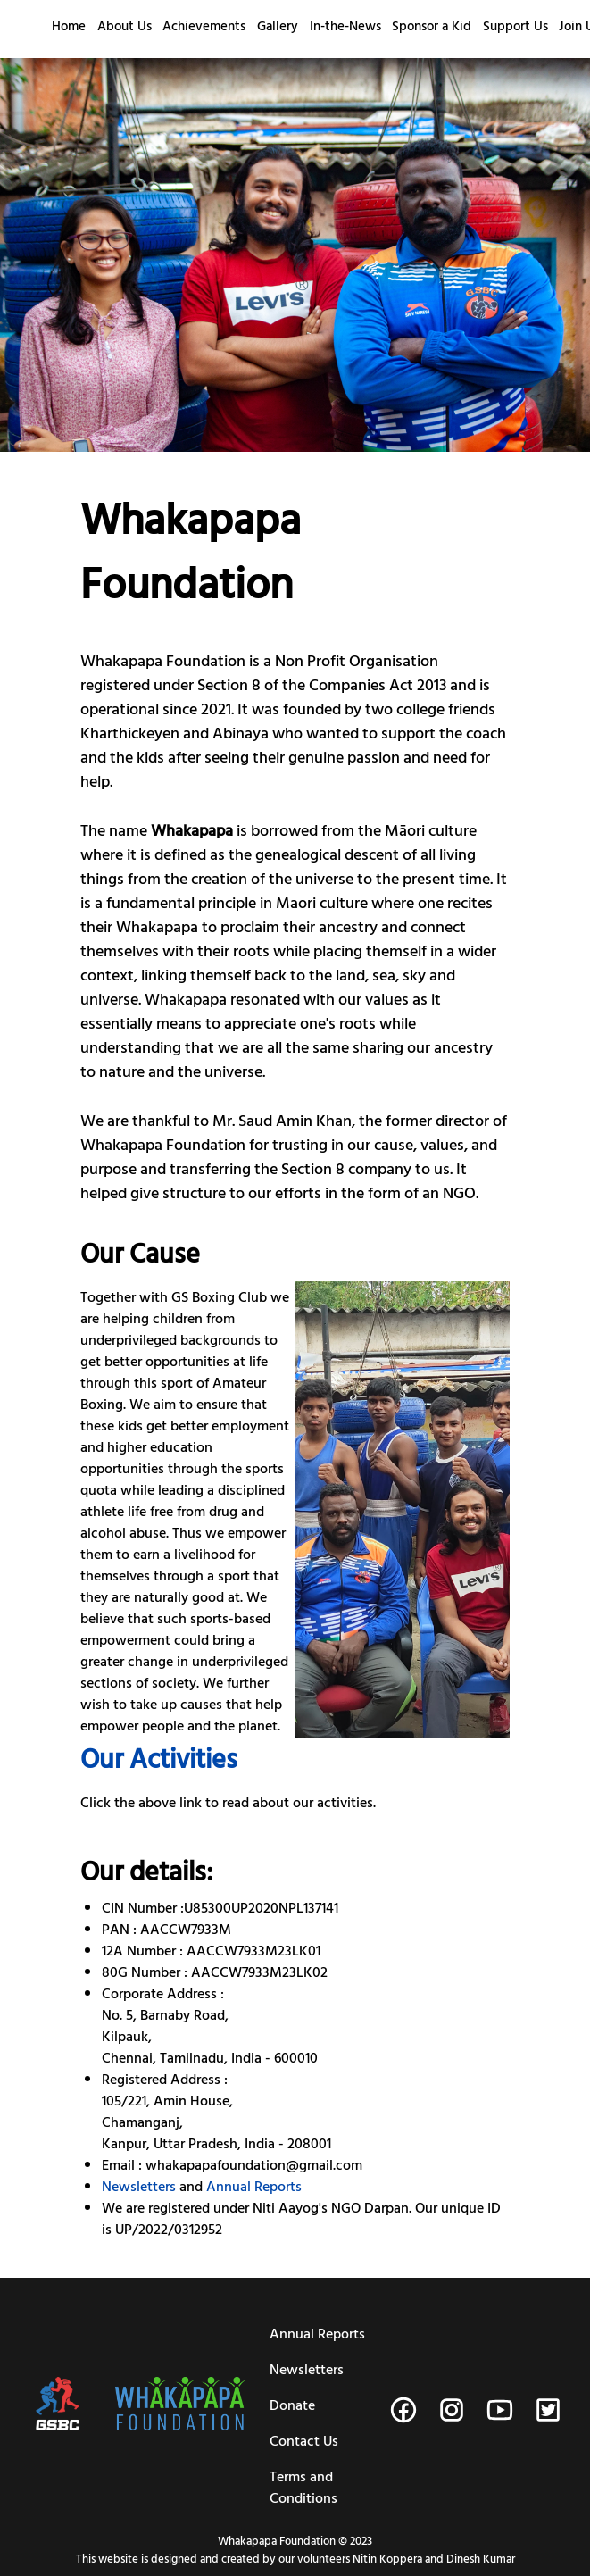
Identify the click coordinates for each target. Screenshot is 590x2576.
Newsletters (139, 2188)
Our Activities (158, 1763)
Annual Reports (254, 2188)
